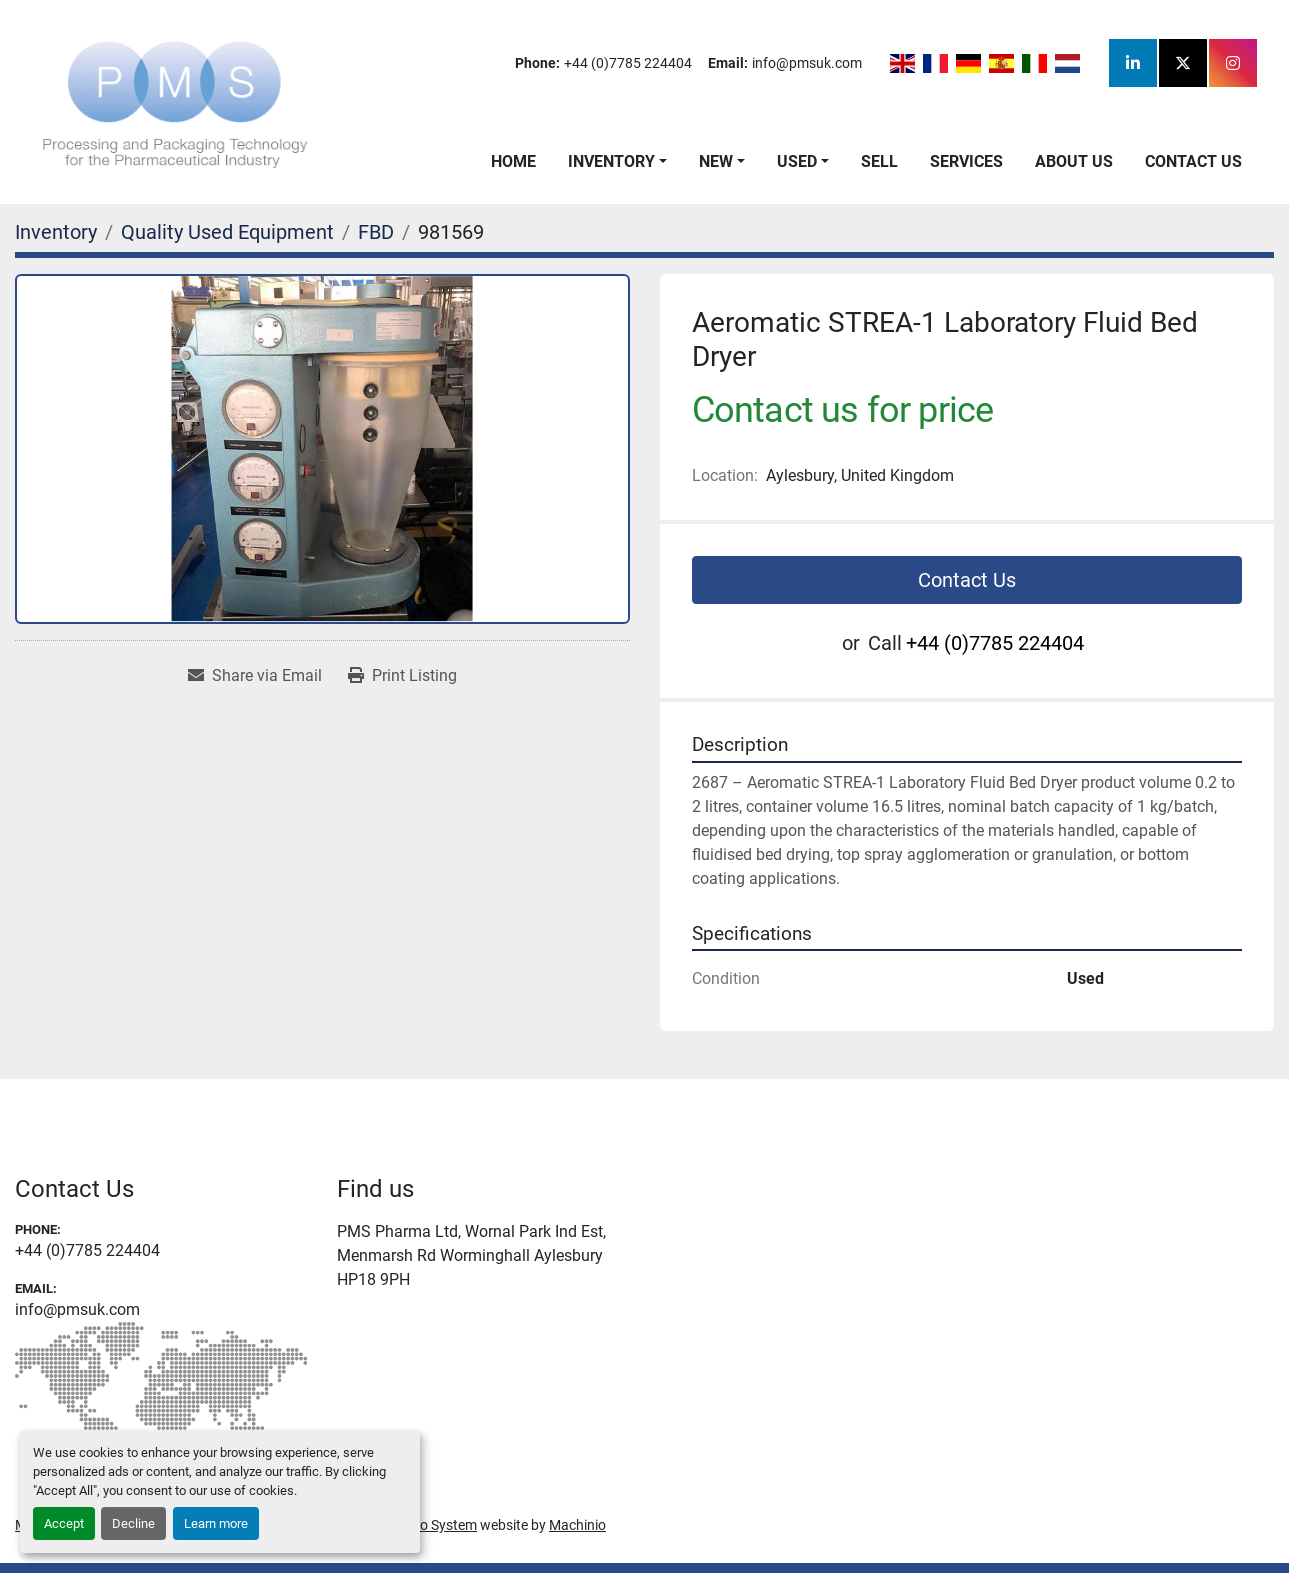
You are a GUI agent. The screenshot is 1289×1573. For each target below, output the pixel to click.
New (716, 161)
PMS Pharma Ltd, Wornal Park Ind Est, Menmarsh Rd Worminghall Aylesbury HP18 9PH (471, 1255)
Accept (64, 1523)
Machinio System (424, 1525)
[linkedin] (1133, 63)
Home (513, 161)
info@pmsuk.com (807, 63)
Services (966, 161)
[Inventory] (56, 232)
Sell (879, 161)
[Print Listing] (402, 676)
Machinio (577, 1525)
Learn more (216, 1523)
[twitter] (1183, 63)
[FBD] (376, 232)
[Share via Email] (255, 676)
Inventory (611, 161)
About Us (1074, 161)
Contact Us (1193, 161)
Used (797, 161)
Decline (133, 1523)
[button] (617, 162)
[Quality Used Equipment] (227, 232)
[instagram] (1233, 63)
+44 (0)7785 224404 (628, 63)
